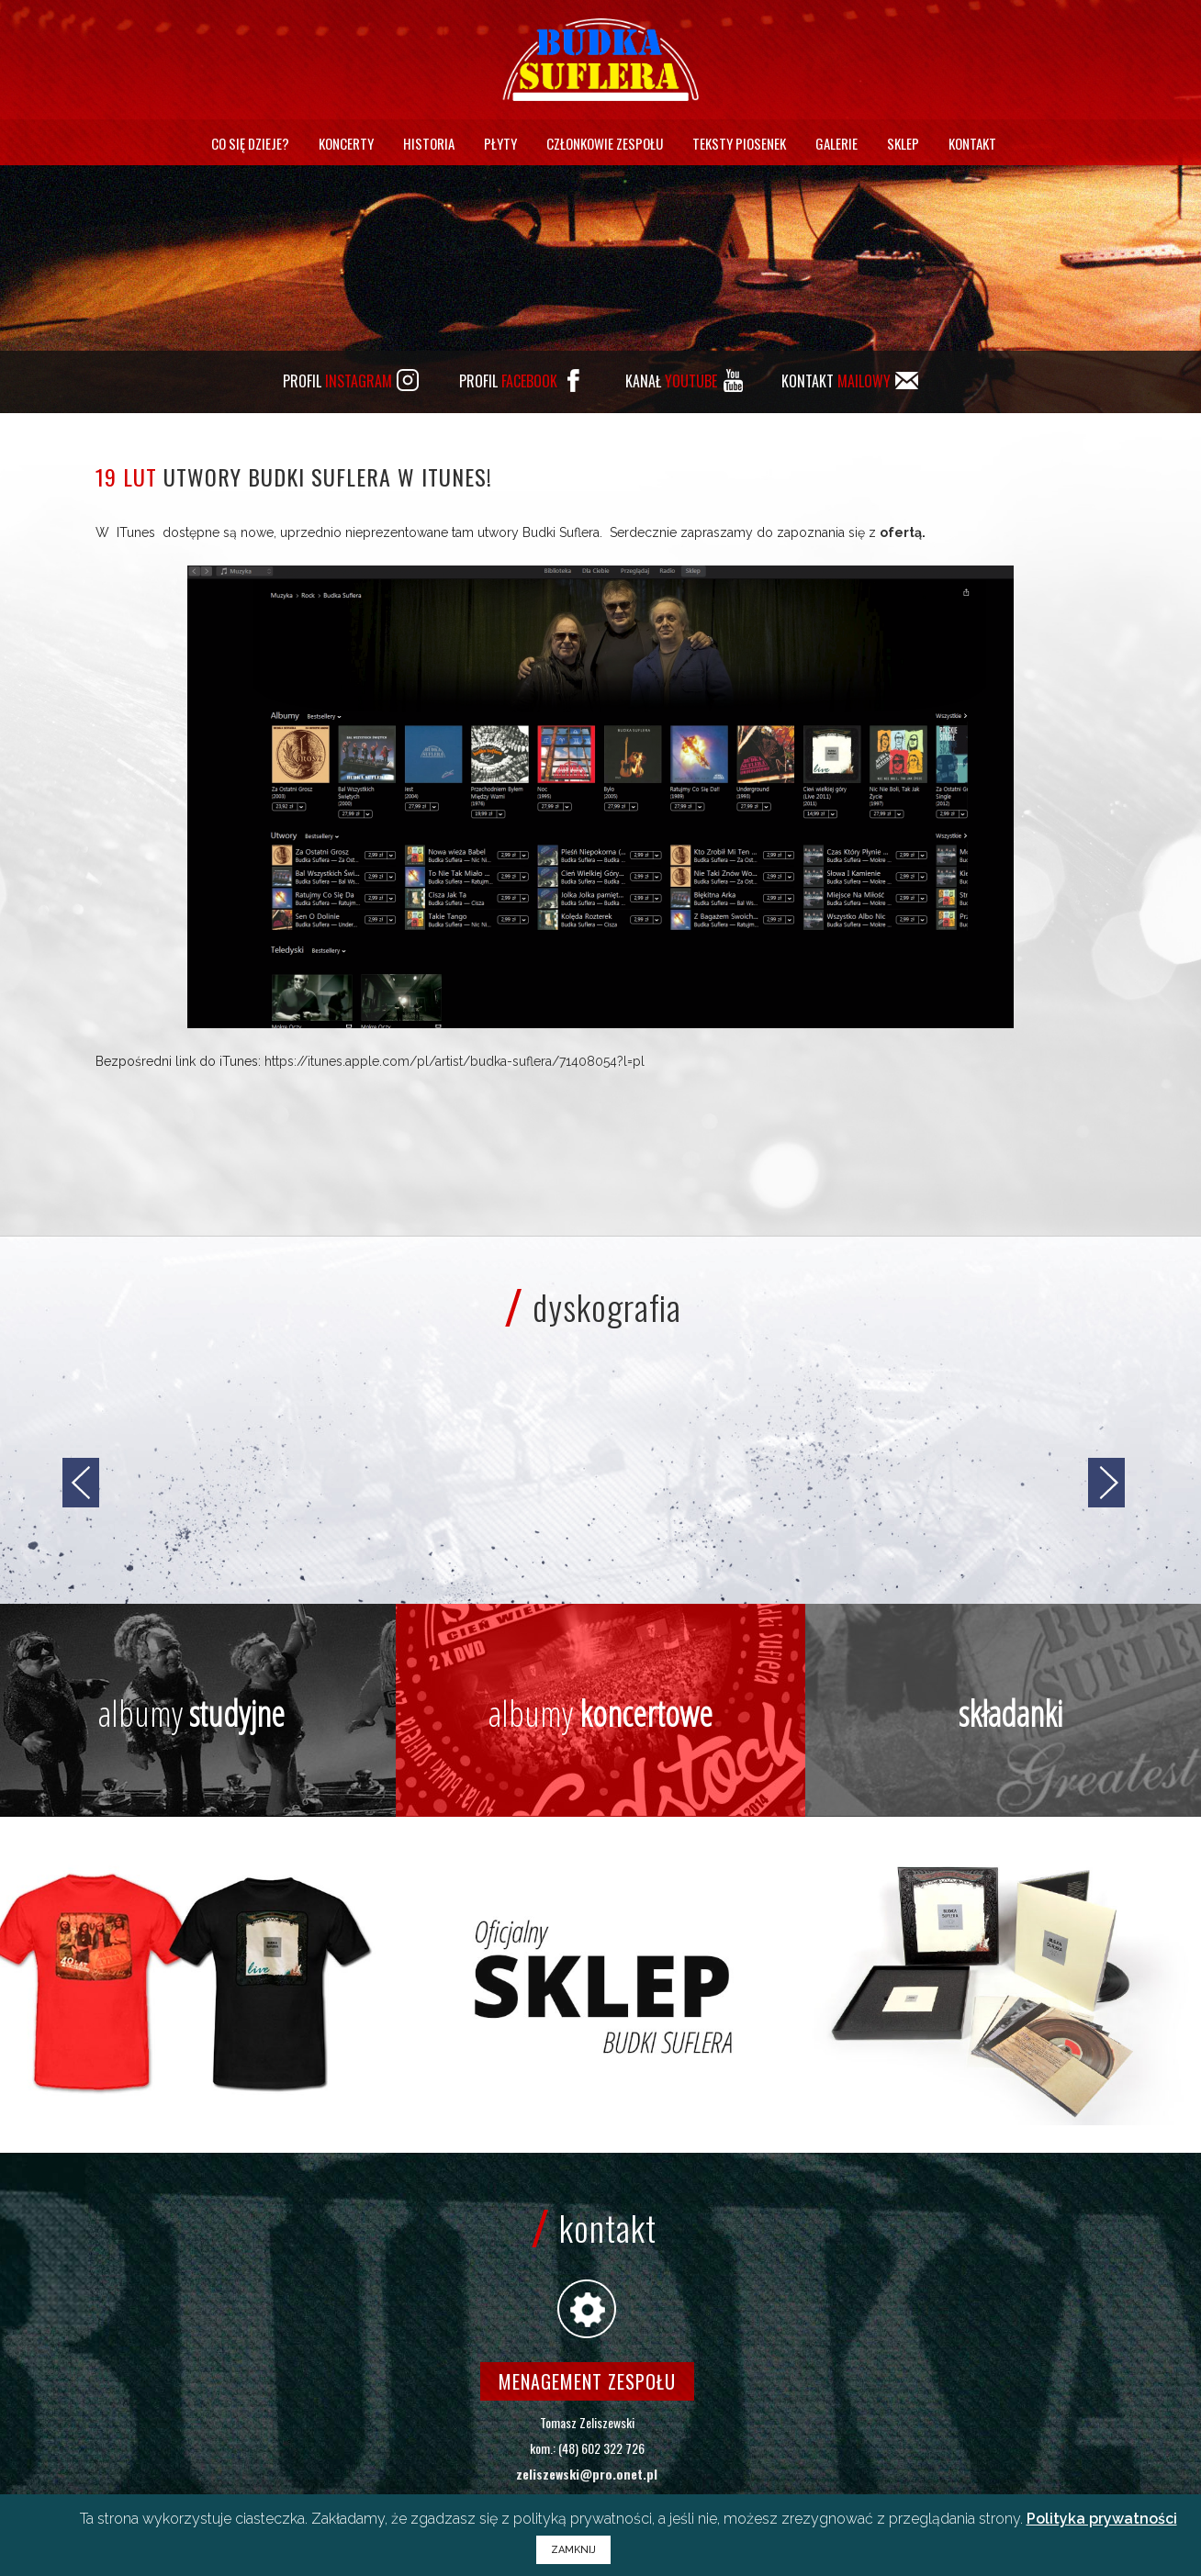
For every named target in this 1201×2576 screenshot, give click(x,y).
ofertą (901, 532)
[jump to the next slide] (1106, 1482)
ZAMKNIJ (573, 2550)
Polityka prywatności (1102, 2518)
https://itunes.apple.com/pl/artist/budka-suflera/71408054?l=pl (454, 1061)
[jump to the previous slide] (80, 1482)
